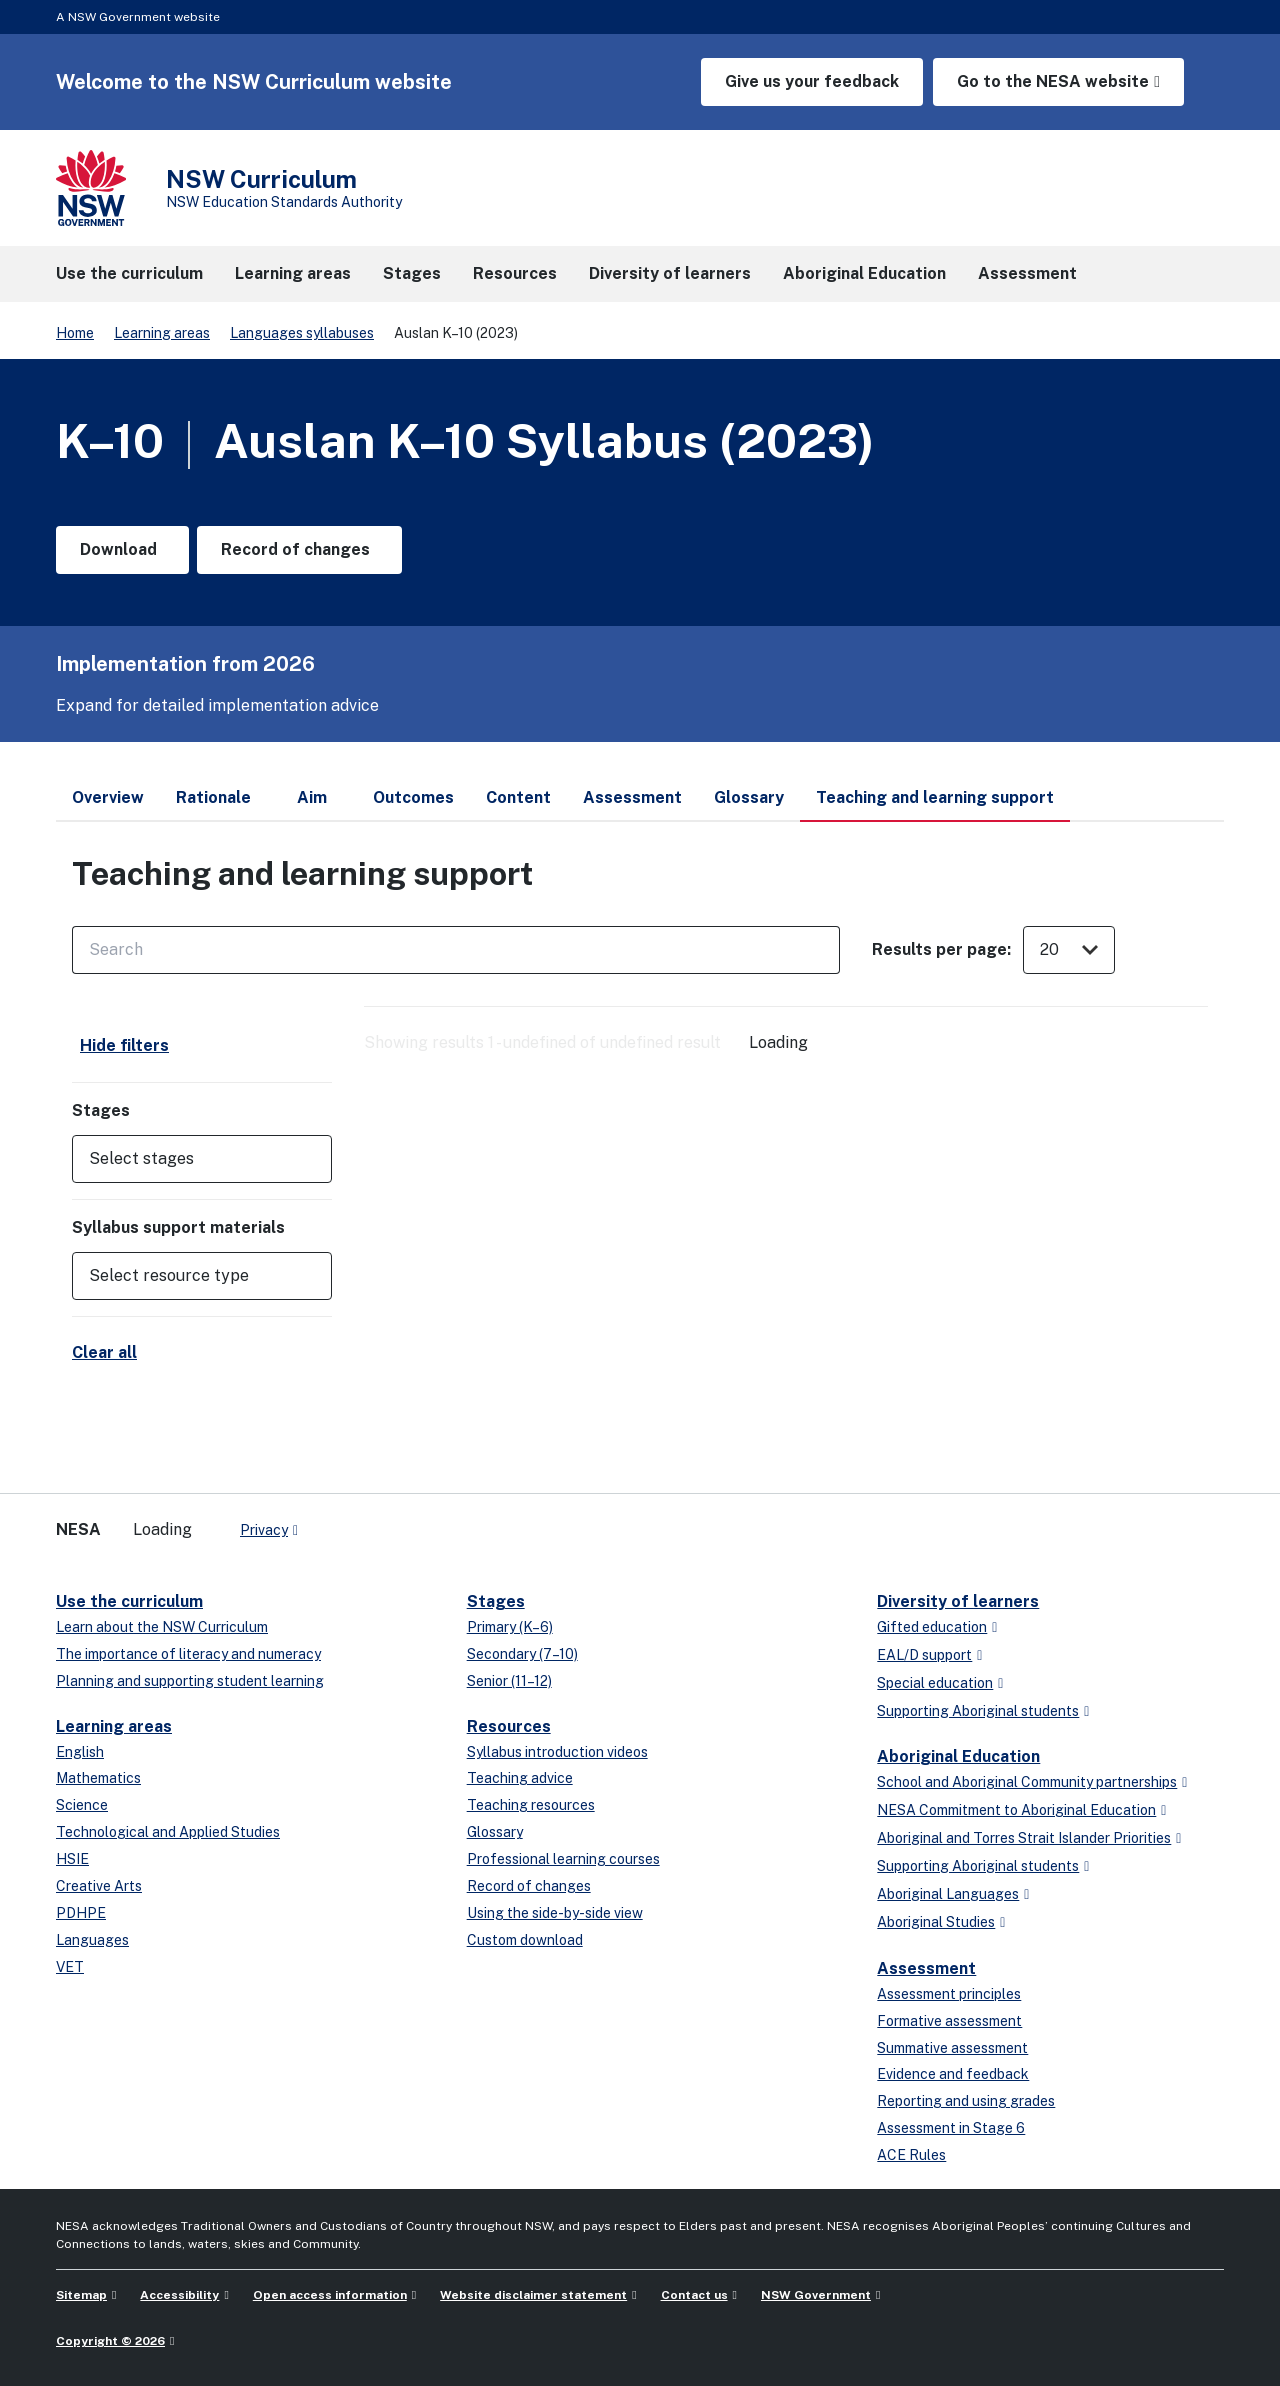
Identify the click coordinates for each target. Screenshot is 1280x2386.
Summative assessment (952, 2048)
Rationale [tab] (213, 797)
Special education (935, 1683)
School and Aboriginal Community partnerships (1027, 1782)
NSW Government (816, 2295)
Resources (509, 1726)
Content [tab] (518, 797)
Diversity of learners (958, 1601)
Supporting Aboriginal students (978, 1711)
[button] (202, 1159)
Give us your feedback (812, 81)
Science (82, 1805)
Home (75, 333)
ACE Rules (911, 2155)
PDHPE (81, 1913)
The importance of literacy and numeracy (188, 1654)
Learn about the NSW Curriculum (162, 1627)
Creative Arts (99, 1886)
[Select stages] (188, 1159)
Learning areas (162, 333)
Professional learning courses (563, 1859)
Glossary (495, 1832)
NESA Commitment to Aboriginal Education (1016, 1810)
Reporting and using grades (966, 2101)
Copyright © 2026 (110, 2341)
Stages (496, 1601)
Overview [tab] (108, 797)
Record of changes (529, 1886)
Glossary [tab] (749, 797)
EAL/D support (924, 1655)
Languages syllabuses (302, 333)
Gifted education (932, 1627)
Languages (92, 1940)
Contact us (694, 2295)
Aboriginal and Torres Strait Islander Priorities (1024, 1838)
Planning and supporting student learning (190, 1681)
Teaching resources (531, 1805)
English (80, 1752)
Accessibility (179, 2295)
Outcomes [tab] (413, 797)
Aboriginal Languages (948, 1894)
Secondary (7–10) (522, 1654)
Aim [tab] (312, 797)
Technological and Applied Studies (168, 1832)
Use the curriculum (129, 1601)
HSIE (72, 1859)
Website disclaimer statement (533, 2295)
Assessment (926, 1968)
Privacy (264, 1530)
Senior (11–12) (509, 1681)
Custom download (525, 1940)
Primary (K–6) (510, 1627)
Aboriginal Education (958, 1756)
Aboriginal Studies (936, 1922)
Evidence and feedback (953, 2074)
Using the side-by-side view (555, 1913)
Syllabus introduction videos (557, 1752)
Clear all (104, 1352)
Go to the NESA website (1053, 81)
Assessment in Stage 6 (951, 2128)
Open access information (330, 2295)
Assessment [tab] (632, 797)
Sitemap (81, 2295)
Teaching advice (520, 1778)
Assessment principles (949, 1994)
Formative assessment (949, 2021)
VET (70, 1967)
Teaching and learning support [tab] (935, 805)
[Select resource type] (188, 1276)
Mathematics (98, 1778)
